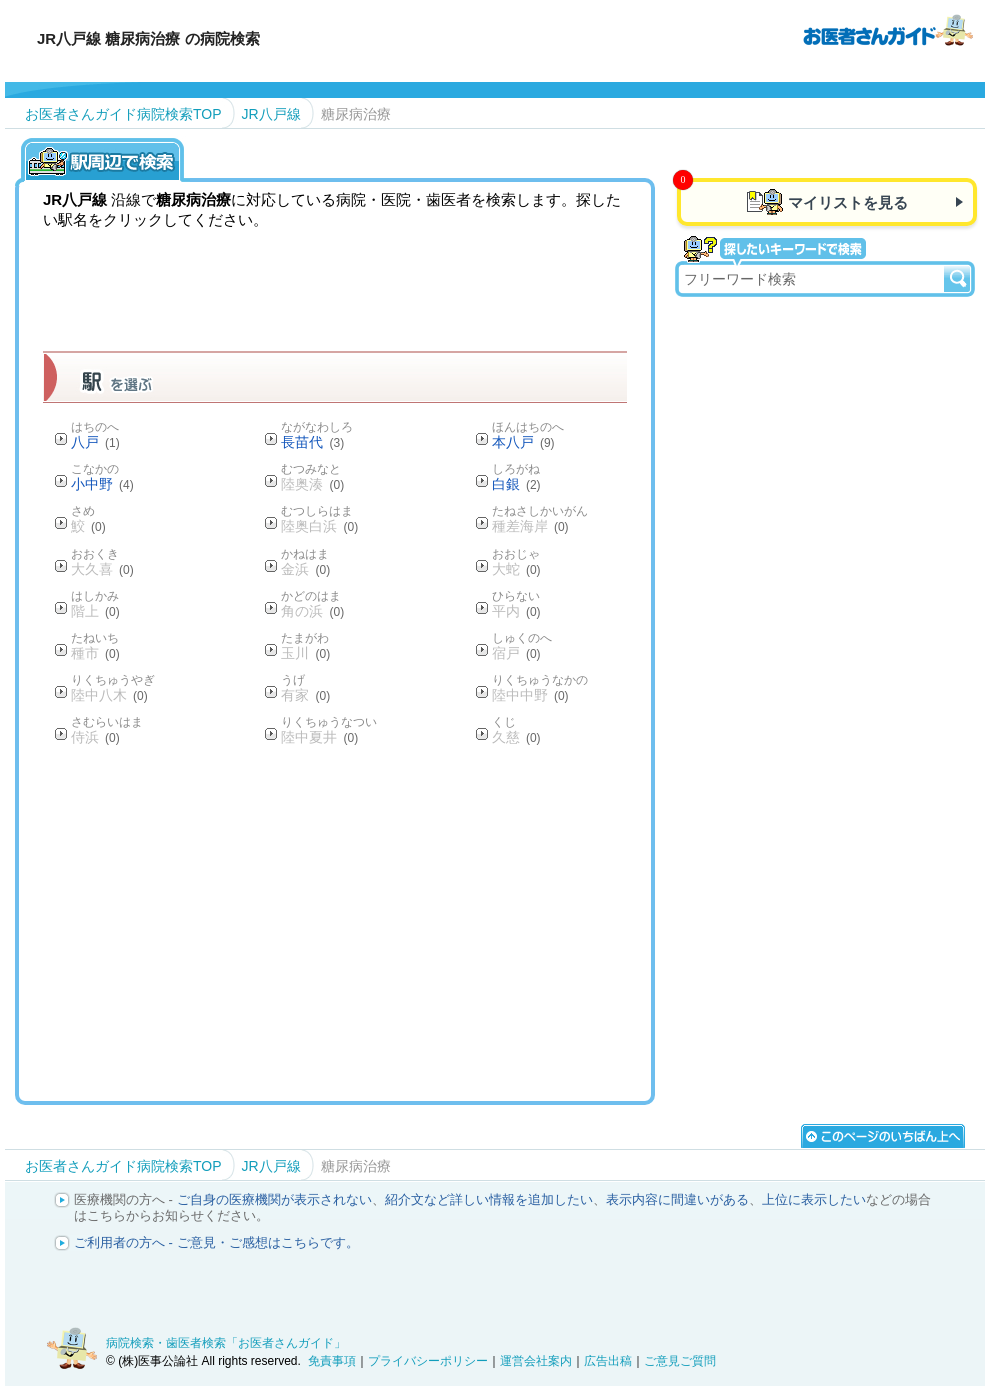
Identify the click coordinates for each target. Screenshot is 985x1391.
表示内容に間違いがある (677, 1199)
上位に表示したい (814, 1199)
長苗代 (312, 442)
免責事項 (332, 1361)
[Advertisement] (407, 923)
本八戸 (523, 442)
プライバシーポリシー (428, 1361)
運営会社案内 (536, 1361)
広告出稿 (608, 1361)
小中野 (102, 484)
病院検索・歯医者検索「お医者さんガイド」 (226, 1343)
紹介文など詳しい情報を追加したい (489, 1199)
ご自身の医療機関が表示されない (274, 1199)
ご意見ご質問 (680, 1361)
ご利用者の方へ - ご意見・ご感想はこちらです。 (216, 1242)
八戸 (95, 442)
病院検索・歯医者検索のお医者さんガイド (888, 29)
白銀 (516, 484)
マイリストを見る (848, 202)
